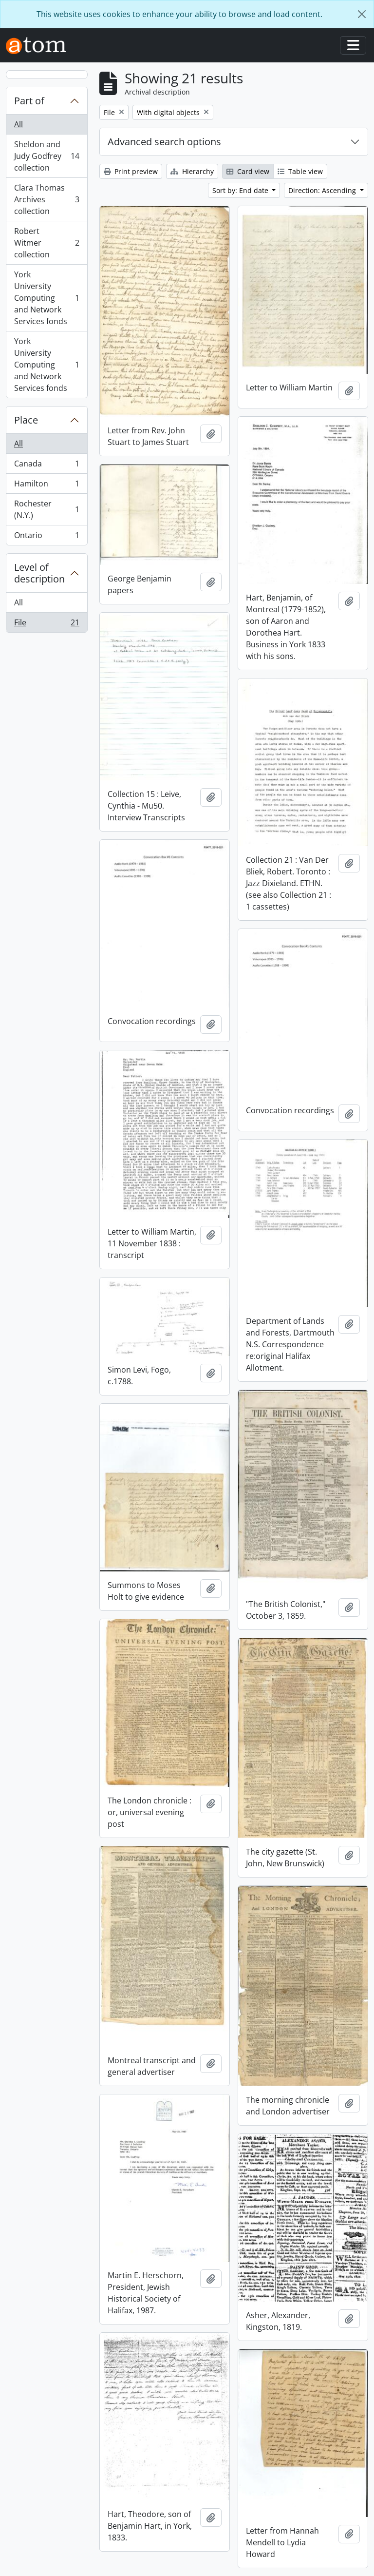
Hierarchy (192, 171)
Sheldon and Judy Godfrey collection (46, 156)
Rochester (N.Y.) (46, 509)
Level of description (39, 573)
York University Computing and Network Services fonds (46, 298)
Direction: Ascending (323, 190)
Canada (46, 466)
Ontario (46, 537)
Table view (300, 171)
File (46, 624)
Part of (29, 100)
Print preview (131, 171)
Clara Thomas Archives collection (46, 199)
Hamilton (46, 486)
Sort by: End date (241, 190)
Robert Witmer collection (46, 243)
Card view (247, 171)
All (18, 124)
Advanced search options (164, 141)
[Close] (362, 14)
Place (26, 419)
